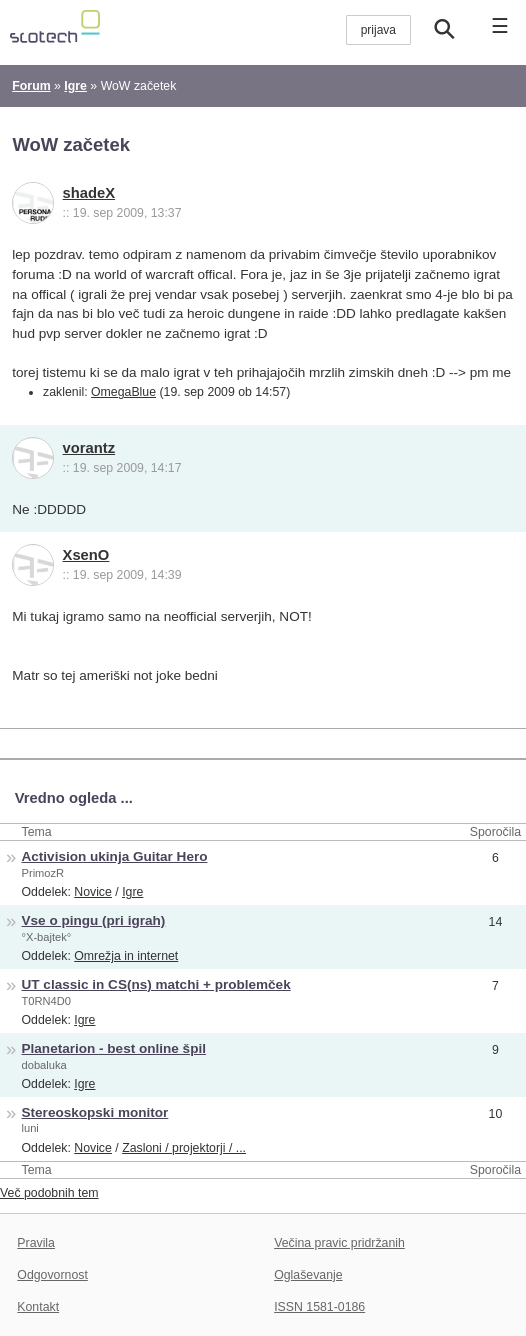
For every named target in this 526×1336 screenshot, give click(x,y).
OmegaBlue (123, 392)
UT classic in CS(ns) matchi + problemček (156, 984)
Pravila (36, 1243)
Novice (93, 892)
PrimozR (43, 873)
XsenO (86, 555)
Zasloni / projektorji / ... (184, 1148)
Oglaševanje (308, 1275)
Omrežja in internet (126, 956)
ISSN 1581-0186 (319, 1307)
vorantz (89, 448)
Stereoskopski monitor (95, 1112)
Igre (132, 892)
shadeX (89, 193)
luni (30, 1128)
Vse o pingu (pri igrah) (94, 920)
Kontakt (38, 1307)
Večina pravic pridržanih (339, 1243)
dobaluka (44, 1065)
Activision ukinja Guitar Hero (115, 856)
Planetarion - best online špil (114, 1048)
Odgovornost (52, 1275)
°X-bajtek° (47, 937)
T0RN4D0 (46, 1001)
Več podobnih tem (49, 1193)
